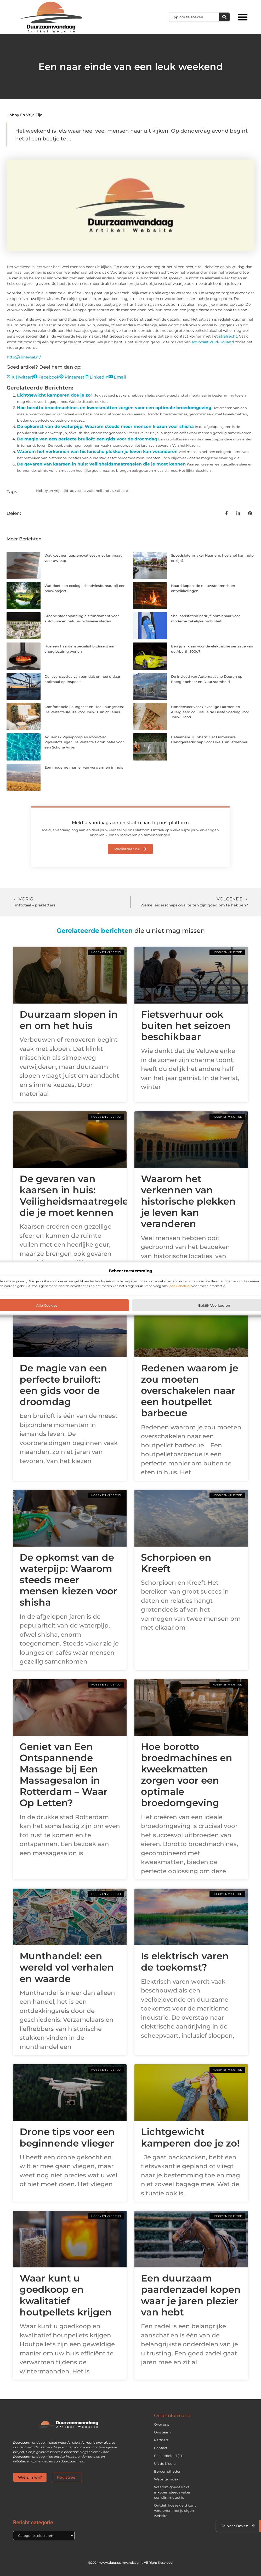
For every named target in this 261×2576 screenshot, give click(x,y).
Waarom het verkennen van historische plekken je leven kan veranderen (97, 451)
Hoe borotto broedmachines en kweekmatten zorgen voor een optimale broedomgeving (114, 407)
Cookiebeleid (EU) (169, 2456)
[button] (243, 17)
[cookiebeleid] (179, 1286)
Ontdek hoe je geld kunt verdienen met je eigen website (175, 2510)
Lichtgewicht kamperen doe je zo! (54, 395)
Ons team (162, 2432)
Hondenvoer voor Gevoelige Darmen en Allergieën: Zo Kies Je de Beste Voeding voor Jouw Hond (210, 712)
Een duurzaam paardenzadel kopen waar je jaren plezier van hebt (191, 2295)
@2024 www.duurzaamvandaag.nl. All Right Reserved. (130, 2563)
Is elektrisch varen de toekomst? (185, 1961)
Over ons (161, 2424)
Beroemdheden (167, 2471)
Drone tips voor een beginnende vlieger (67, 2137)
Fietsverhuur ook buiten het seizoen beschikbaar (186, 1025)
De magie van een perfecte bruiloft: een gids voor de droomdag (87, 439)
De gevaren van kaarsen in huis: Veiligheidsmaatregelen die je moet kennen (101, 464)
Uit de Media (165, 2463)
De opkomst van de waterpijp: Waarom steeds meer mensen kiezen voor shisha (105, 426)
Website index (166, 2479)
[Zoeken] (224, 17)
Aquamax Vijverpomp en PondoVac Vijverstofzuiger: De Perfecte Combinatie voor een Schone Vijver (84, 742)
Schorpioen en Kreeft (176, 1563)
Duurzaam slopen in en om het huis (69, 1020)
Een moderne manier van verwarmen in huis (83, 767)
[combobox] (194, 17)
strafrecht (228, 336)
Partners (161, 2440)
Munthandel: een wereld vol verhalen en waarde (67, 1967)
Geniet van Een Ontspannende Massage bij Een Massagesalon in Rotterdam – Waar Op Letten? (63, 1775)
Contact (160, 2448)
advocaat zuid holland (89, 490)
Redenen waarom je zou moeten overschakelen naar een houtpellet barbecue (189, 1390)
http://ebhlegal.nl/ (24, 357)
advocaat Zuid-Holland (213, 342)
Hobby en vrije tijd (25, 115)
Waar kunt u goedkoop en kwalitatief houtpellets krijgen (66, 2295)
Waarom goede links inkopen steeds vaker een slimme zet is (172, 2492)
